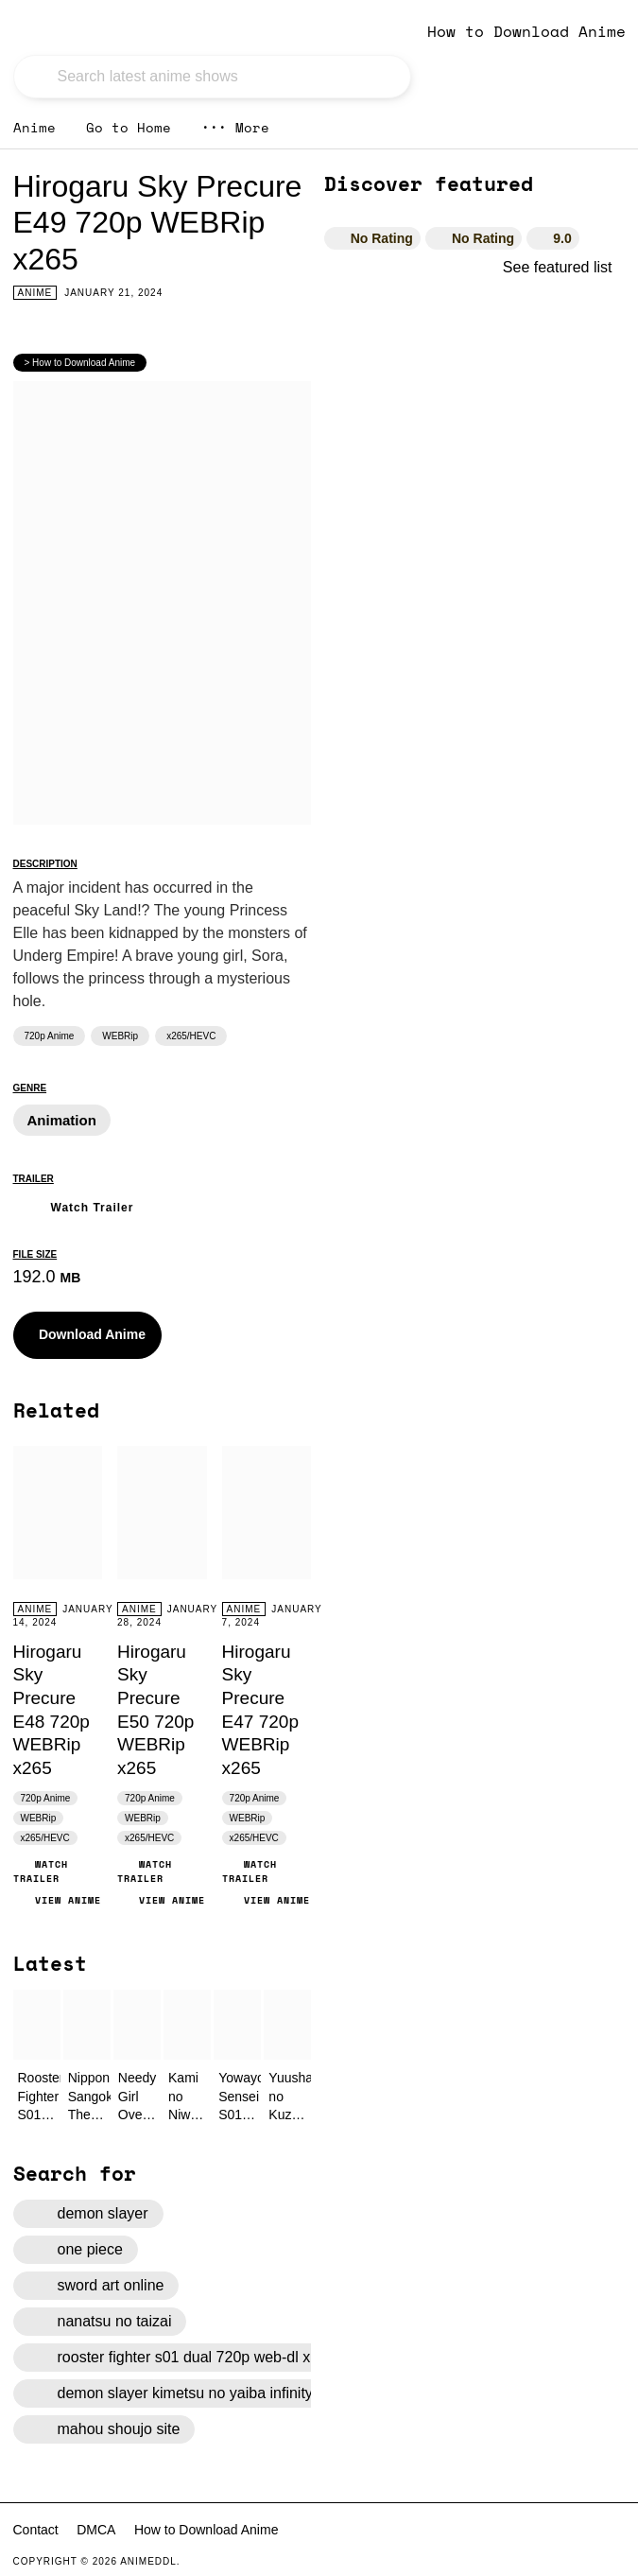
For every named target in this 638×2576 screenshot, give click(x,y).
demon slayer (88, 2214)
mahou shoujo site (104, 2429)
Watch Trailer (73, 1205)
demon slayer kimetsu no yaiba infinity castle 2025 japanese (244, 2393)
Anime (34, 127)
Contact (36, 2529)
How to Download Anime (526, 31)
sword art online (96, 2285)
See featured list (564, 267)
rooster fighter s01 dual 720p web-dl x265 (182, 2357)
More (235, 127)
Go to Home (128, 127)
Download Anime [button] (79, 1335)
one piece (75, 2250)
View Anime (57, 1900)
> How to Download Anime (80, 362)
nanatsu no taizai (100, 2321)
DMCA (96, 2529)
